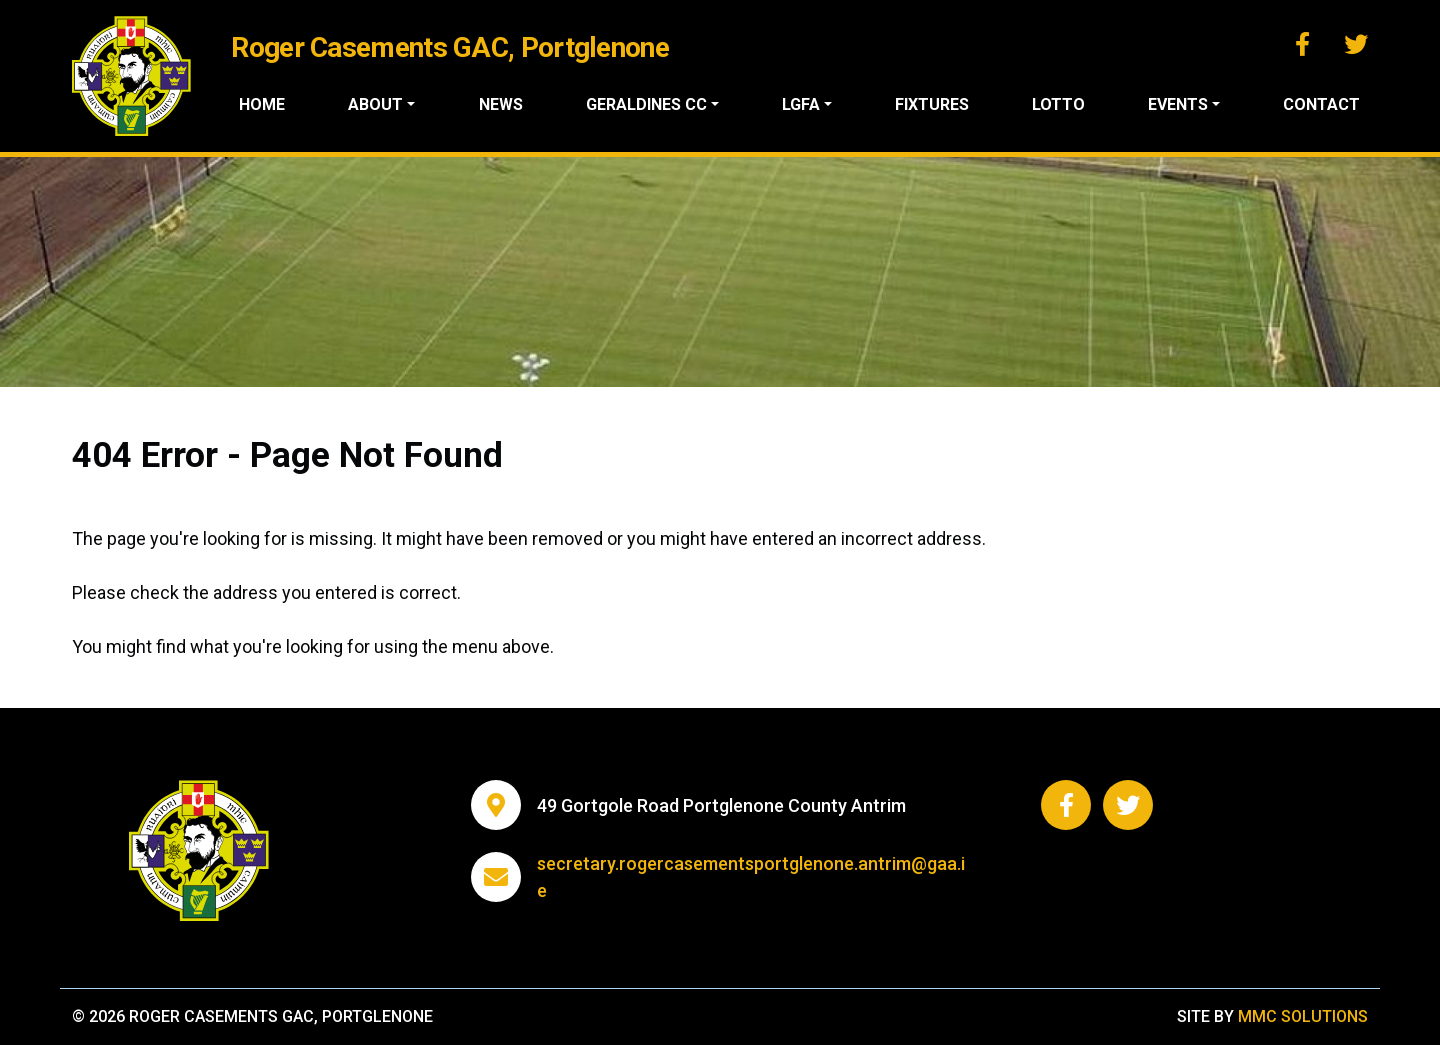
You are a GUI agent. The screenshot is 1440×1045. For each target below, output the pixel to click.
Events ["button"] (1178, 104)
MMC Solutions (1303, 1016)
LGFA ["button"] (801, 104)
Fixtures (932, 104)
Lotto (1058, 104)
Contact (1321, 104)
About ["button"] (375, 104)
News (501, 104)
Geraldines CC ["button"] (646, 104)
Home (262, 104)
